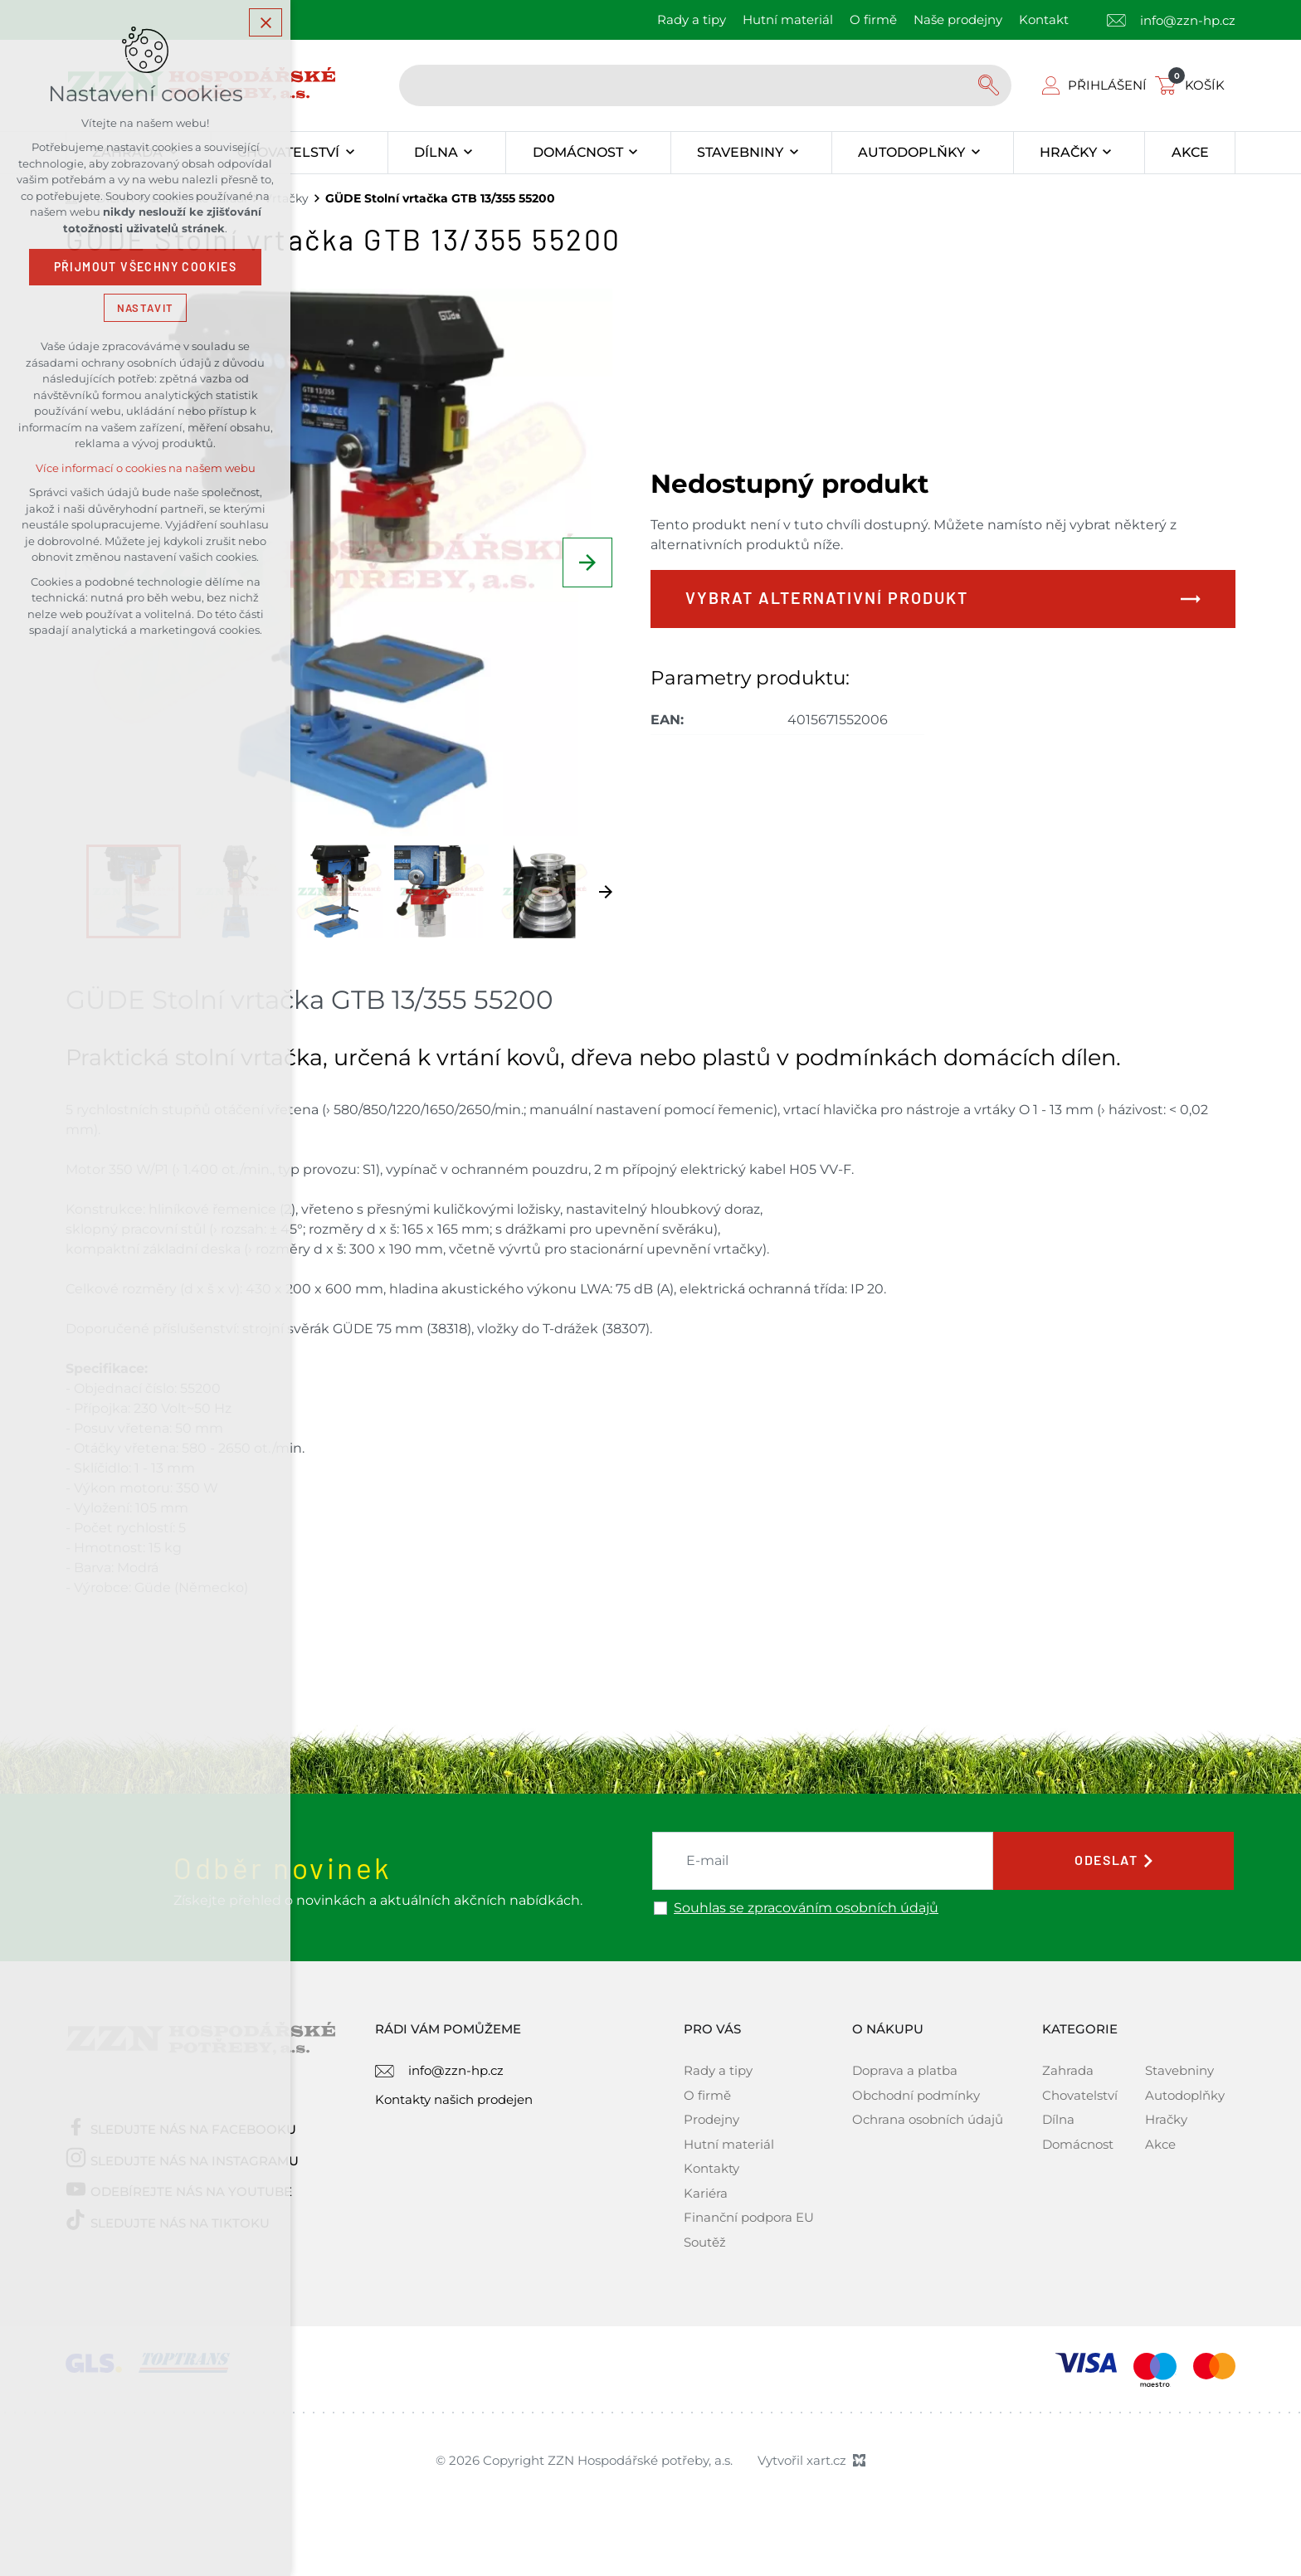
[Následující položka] (587, 562)
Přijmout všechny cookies (145, 269)
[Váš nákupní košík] (1193, 85)
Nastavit (145, 310)
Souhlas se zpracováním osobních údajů (806, 1908)
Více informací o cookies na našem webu (146, 471)
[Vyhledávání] (990, 85)
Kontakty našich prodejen (454, 2099)
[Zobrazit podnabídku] (349, 152)
